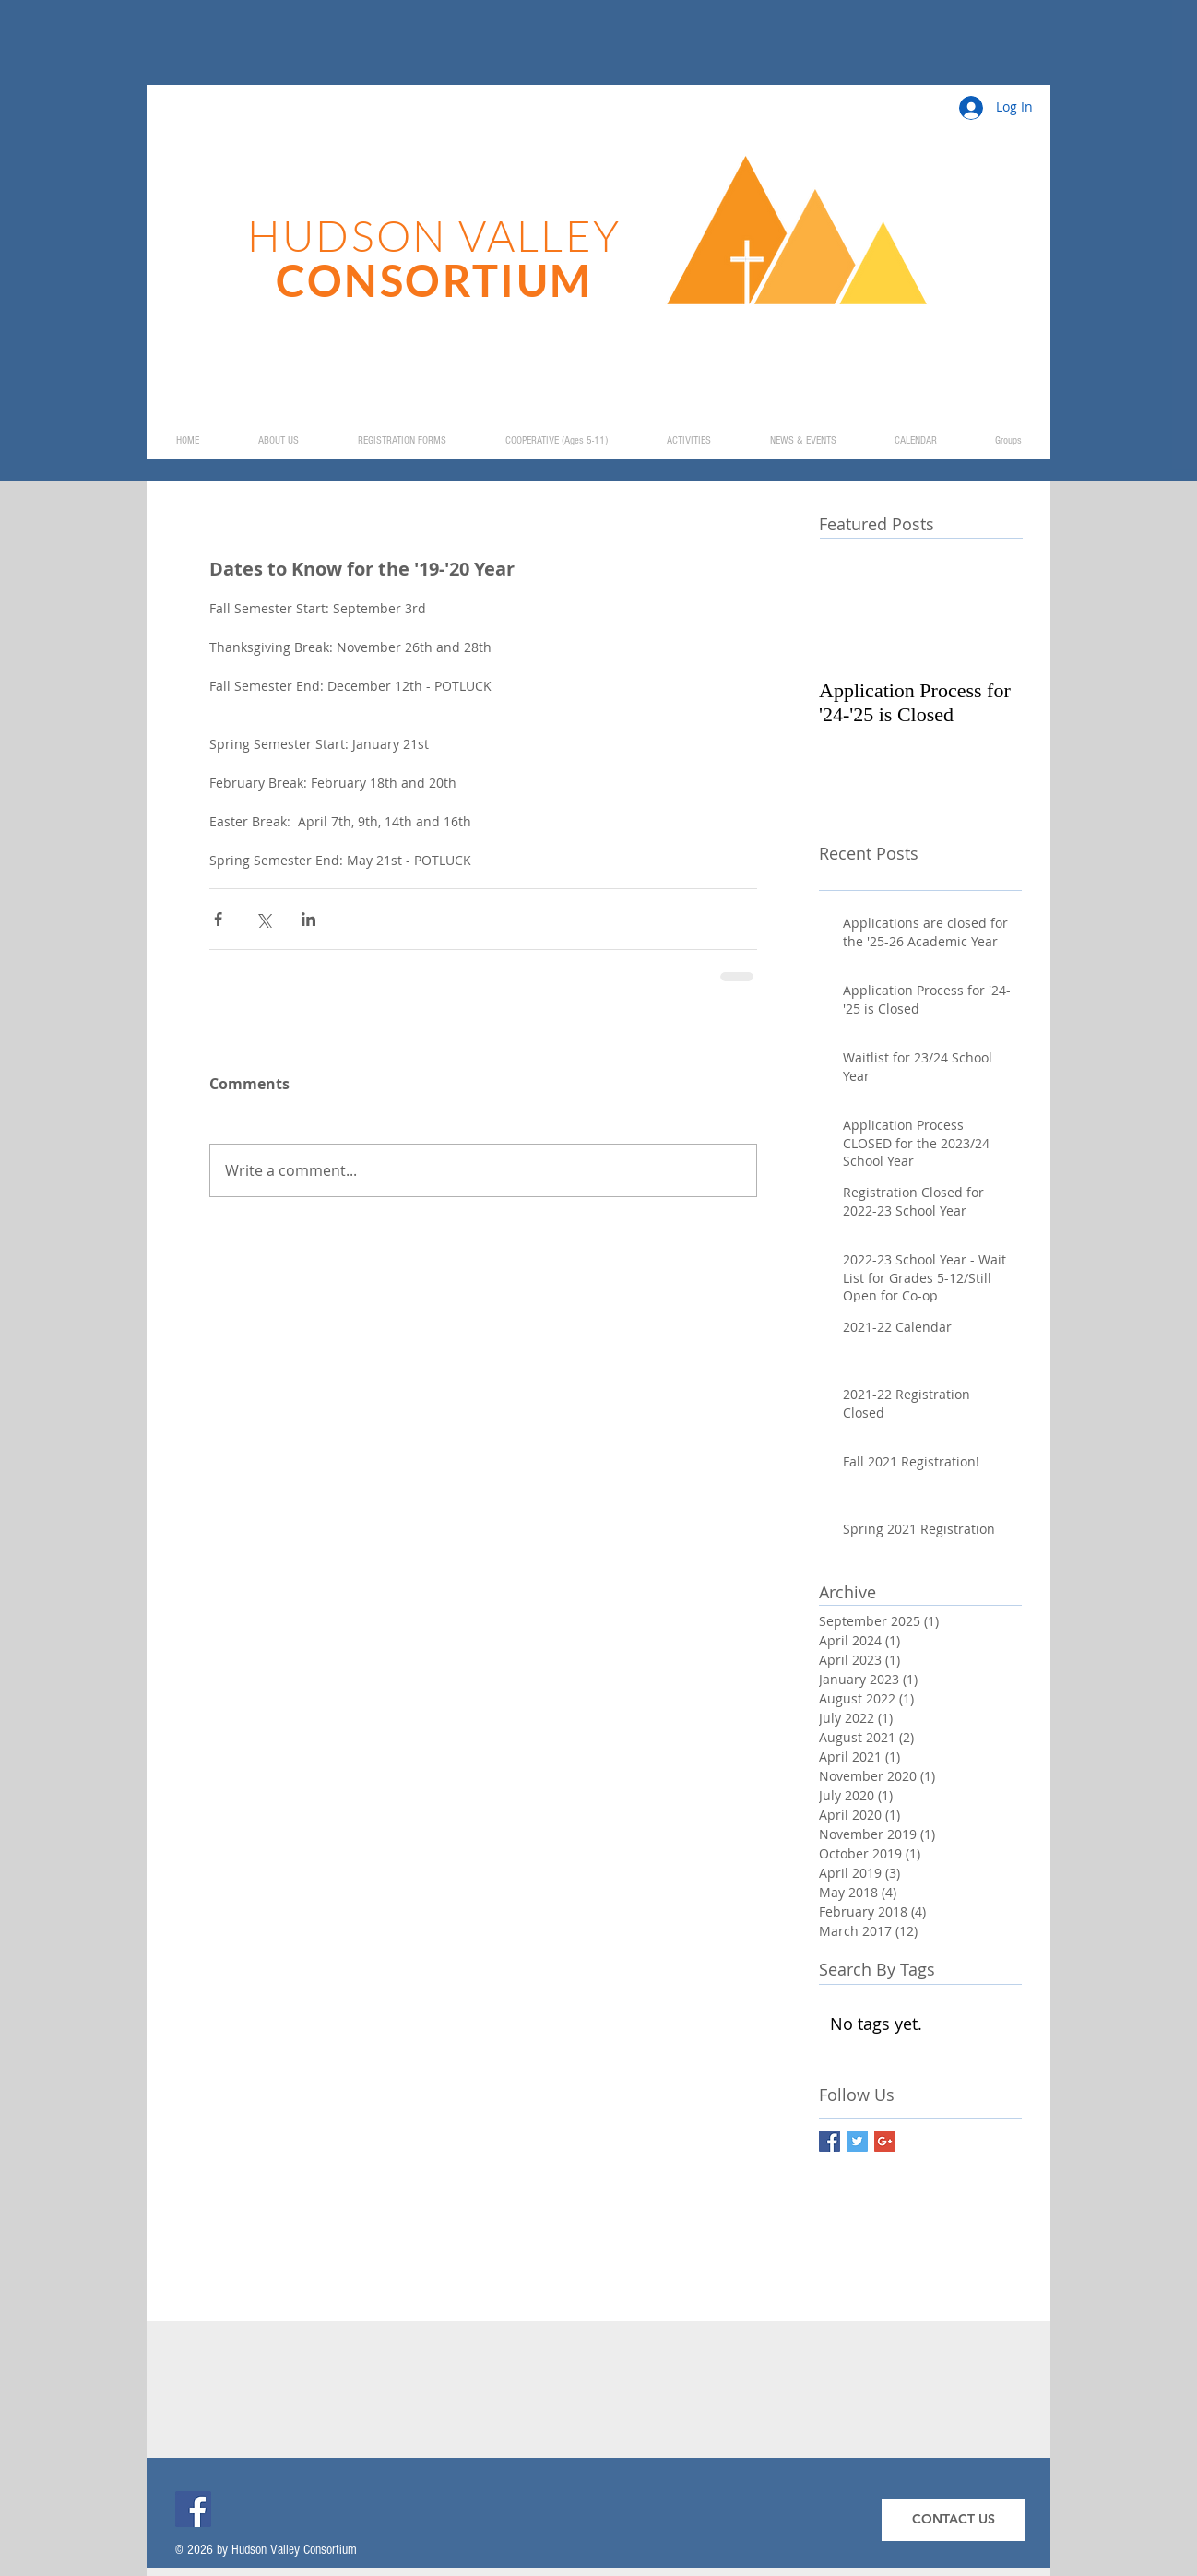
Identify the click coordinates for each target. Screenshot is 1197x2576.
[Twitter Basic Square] (857, 2141)
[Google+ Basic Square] (884, 2141)
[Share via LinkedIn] (308, 919)
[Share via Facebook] (218, 919)
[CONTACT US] (953, 2520)
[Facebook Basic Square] (829, 2141)
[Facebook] (193, 2509)
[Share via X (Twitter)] (263, 919)
